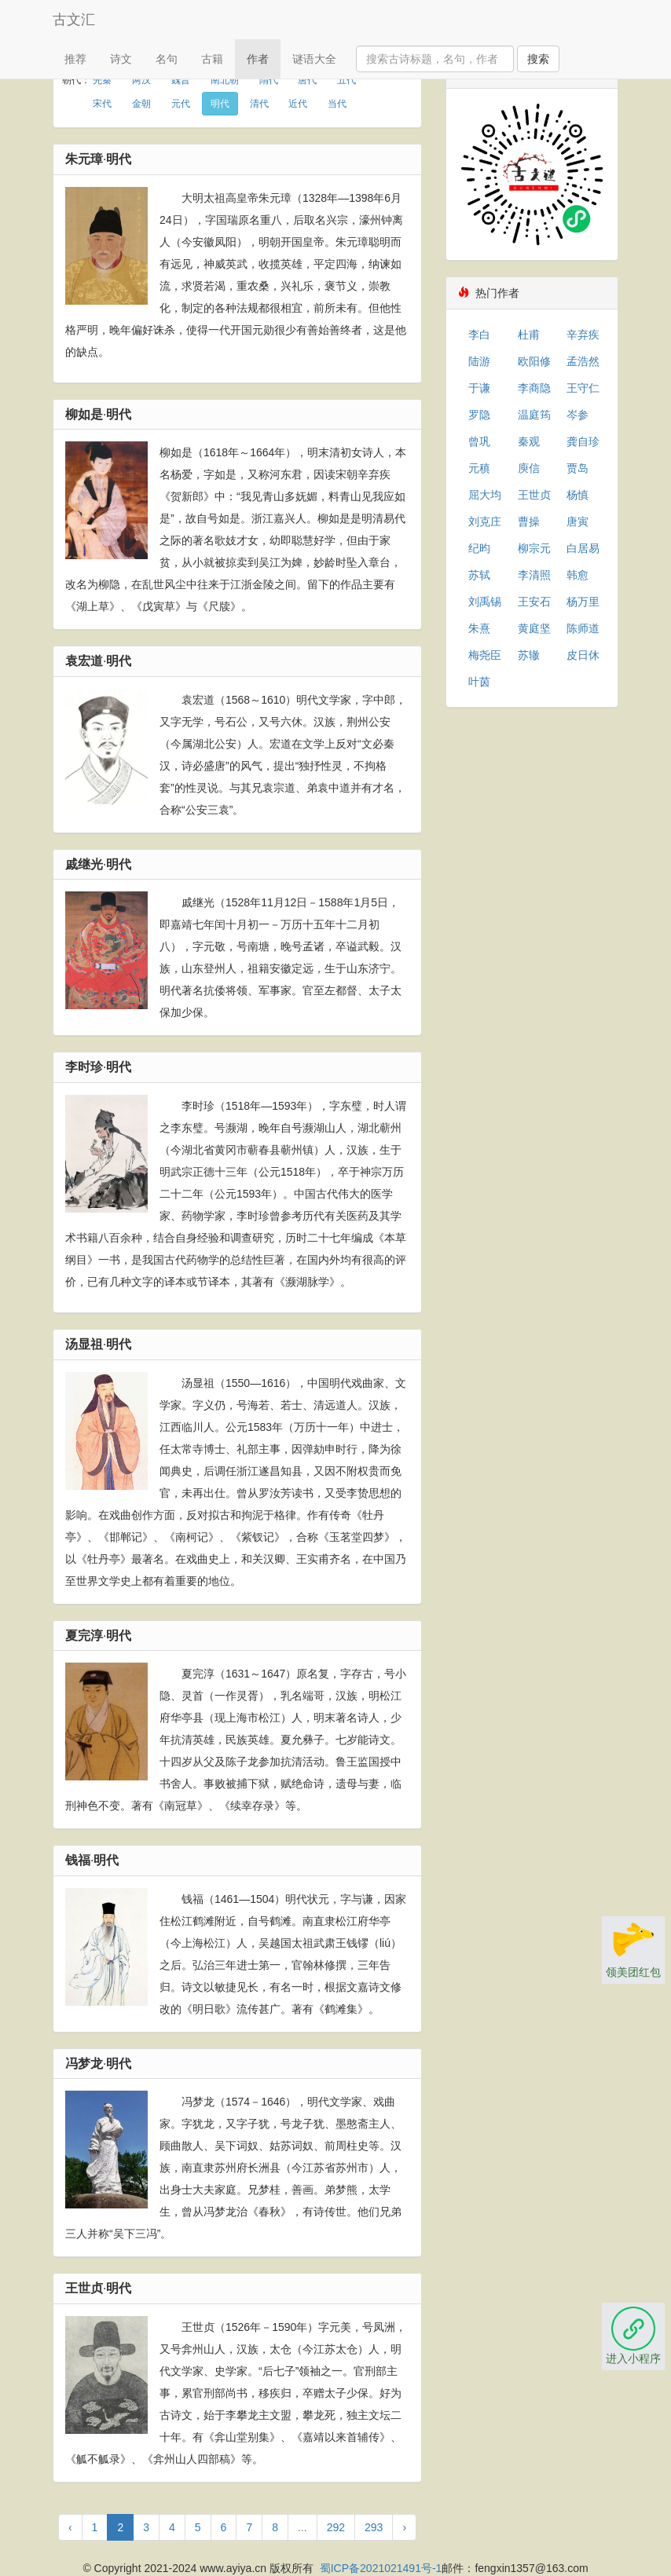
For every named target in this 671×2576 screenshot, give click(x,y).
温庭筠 (534, 414)
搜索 (538, 59)
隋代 (268, 80)
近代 (297, 103)
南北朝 (225, 80)
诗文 (121, 59)
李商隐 (534, 388)
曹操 (529, 521)
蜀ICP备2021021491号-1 (381, 2568)
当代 (337, 103)
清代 (259, 103)
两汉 (141, 80)
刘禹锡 (484, 601)
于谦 (479, 388)
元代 (180, 103)
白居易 (583, 548)
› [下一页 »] (404, 2527)
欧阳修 (534, 361)
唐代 (307, 80)
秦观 (529, 441)
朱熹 (479, 628)
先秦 (102, 80)
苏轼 (479, 575)
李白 (479, 334)
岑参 (577, 414)
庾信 (529, 468)
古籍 (212, 59)
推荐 (75, 59)
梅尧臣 (484, 655)
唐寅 (577, 521)
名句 (167, 59)
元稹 (479, 468)
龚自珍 (583, 441)
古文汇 (74, 19)
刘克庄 (484, 521)
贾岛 (577, 468)
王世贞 (534, 494)
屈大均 (484, 494)
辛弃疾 (583, 334)
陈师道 (583, 628)
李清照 (534, 575)
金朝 (141, 103)
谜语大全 (314, 59)
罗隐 (479, 414)
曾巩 (479, 441)
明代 (220, 103)
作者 (258, 59)
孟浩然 (583, 361)
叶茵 (479, 681)
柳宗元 (534, 548)
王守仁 (583, 388)
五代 (346, 80)
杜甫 (529, 334)
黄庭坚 (534, 628)
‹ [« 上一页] (70, 2527)
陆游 (479, 361)
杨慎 (577, 494)
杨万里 (583, 601)
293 (374, 2527)
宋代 (102, 103)
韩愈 (577, 575)
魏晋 (180, 80)
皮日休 (583, 655)
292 (336, 2527)
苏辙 (529, 655)
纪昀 (479, 548)
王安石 (534, 601)
